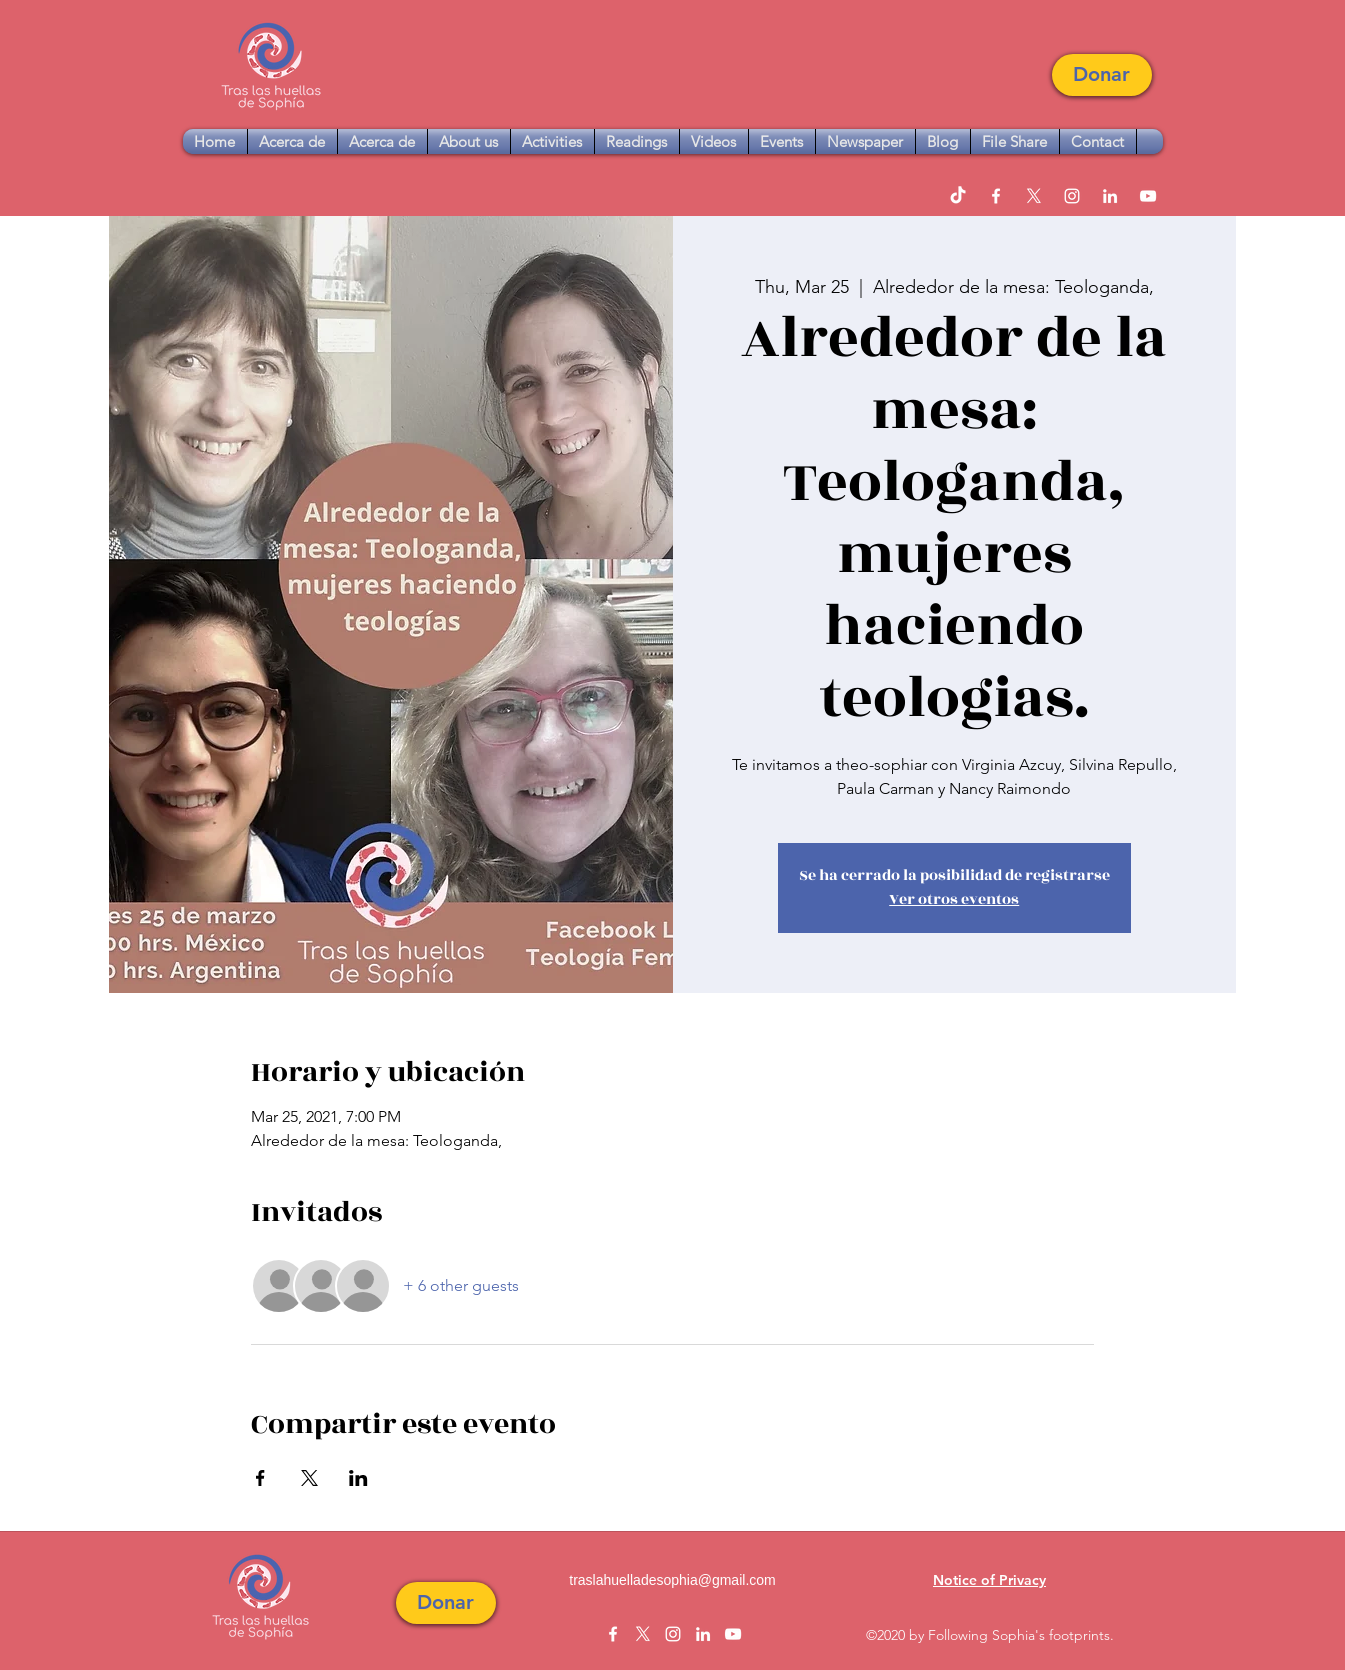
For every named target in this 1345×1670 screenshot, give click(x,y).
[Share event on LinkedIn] (358, 1478)
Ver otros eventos (954, 899)
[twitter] (1034, 196)
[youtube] (1148, 196)
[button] (1102, 75)
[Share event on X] (309, 1478)
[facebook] (996, 196)
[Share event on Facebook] (260, 1478)
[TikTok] (958, 196)
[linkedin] (1110, 196)
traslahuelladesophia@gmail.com (672, 1580)
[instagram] (1072, 196)
